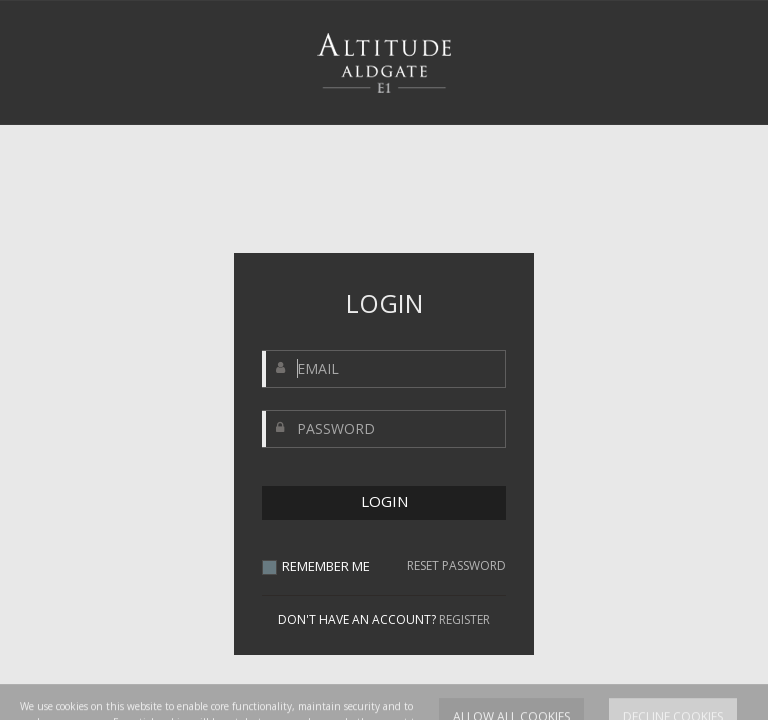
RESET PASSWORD (456, 566)
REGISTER (464, 619)
